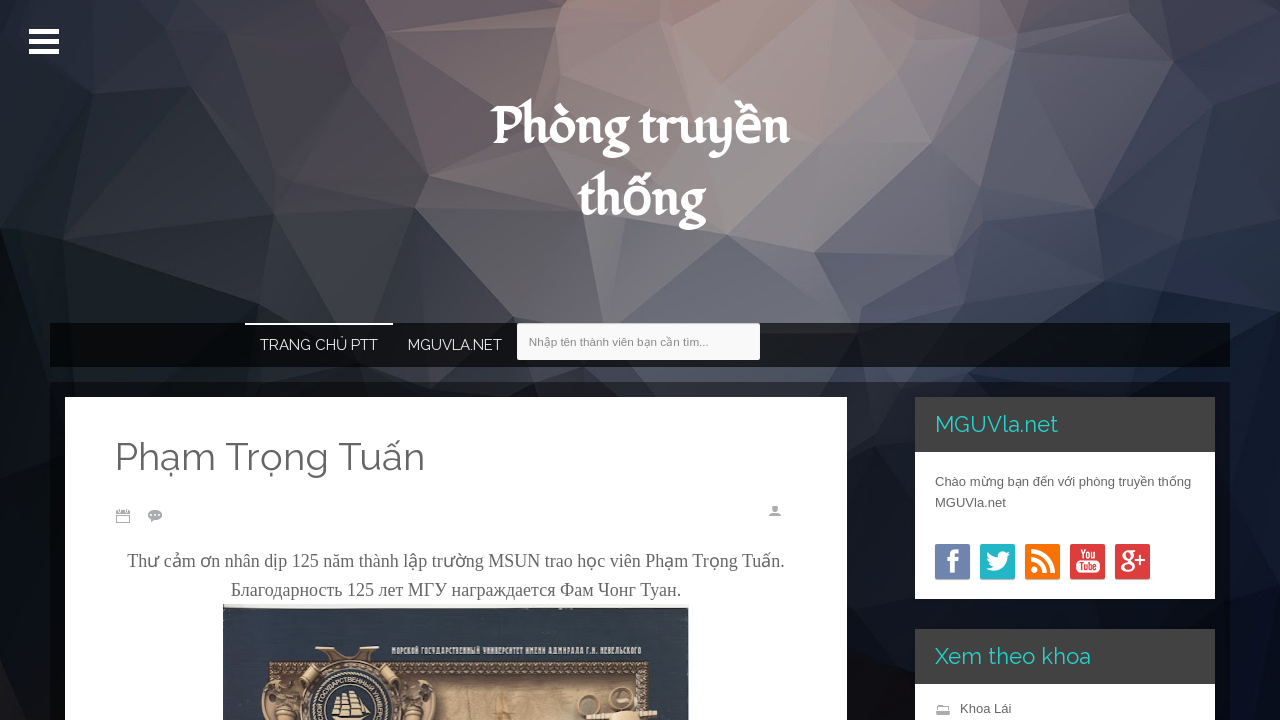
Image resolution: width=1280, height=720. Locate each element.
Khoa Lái (985, 708)
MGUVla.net (455, 345)
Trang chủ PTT (319, 345)
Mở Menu (46, 42)
